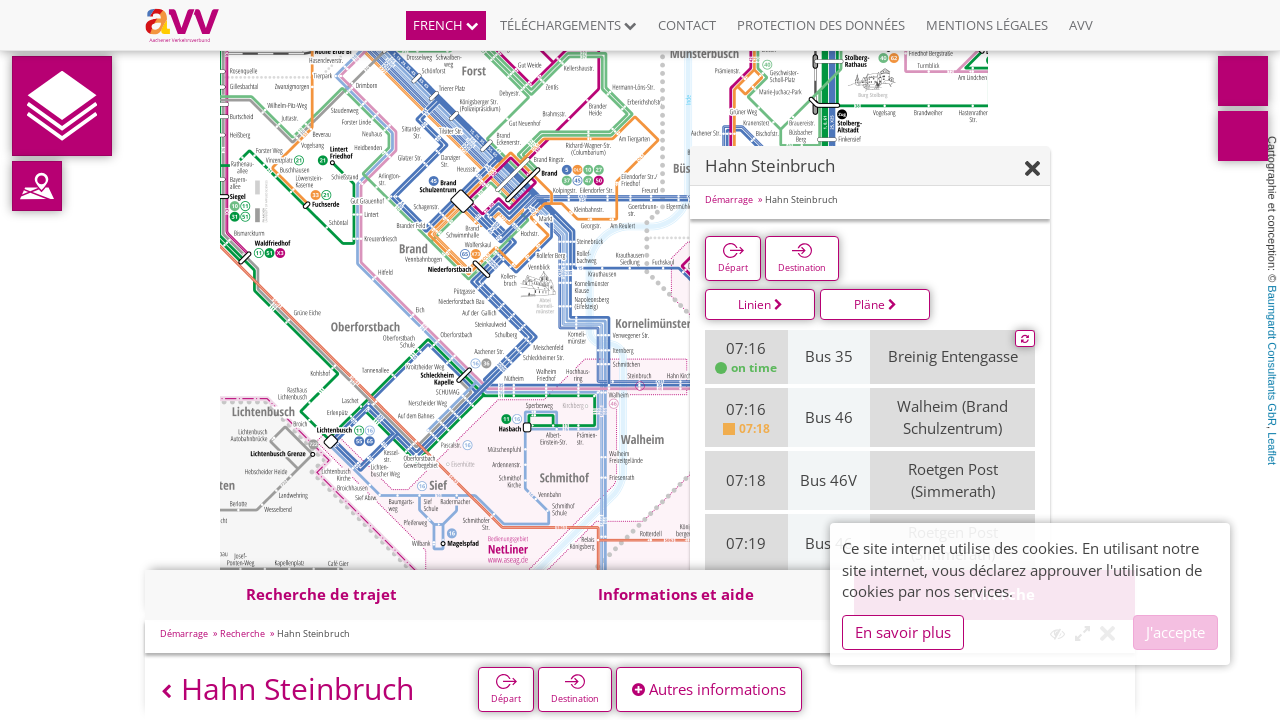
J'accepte (1175, 632)
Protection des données (821, 25)
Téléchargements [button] (568, 25)
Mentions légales (987, 25)
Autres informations (709, 689)
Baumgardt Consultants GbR (1272, 355)
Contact (687, 25)
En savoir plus (903, 632)
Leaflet (1272, 448)
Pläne (875, 304)
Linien (760, 304)
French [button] (446, 25)
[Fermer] (1032, 169)
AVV (1081, 25)
